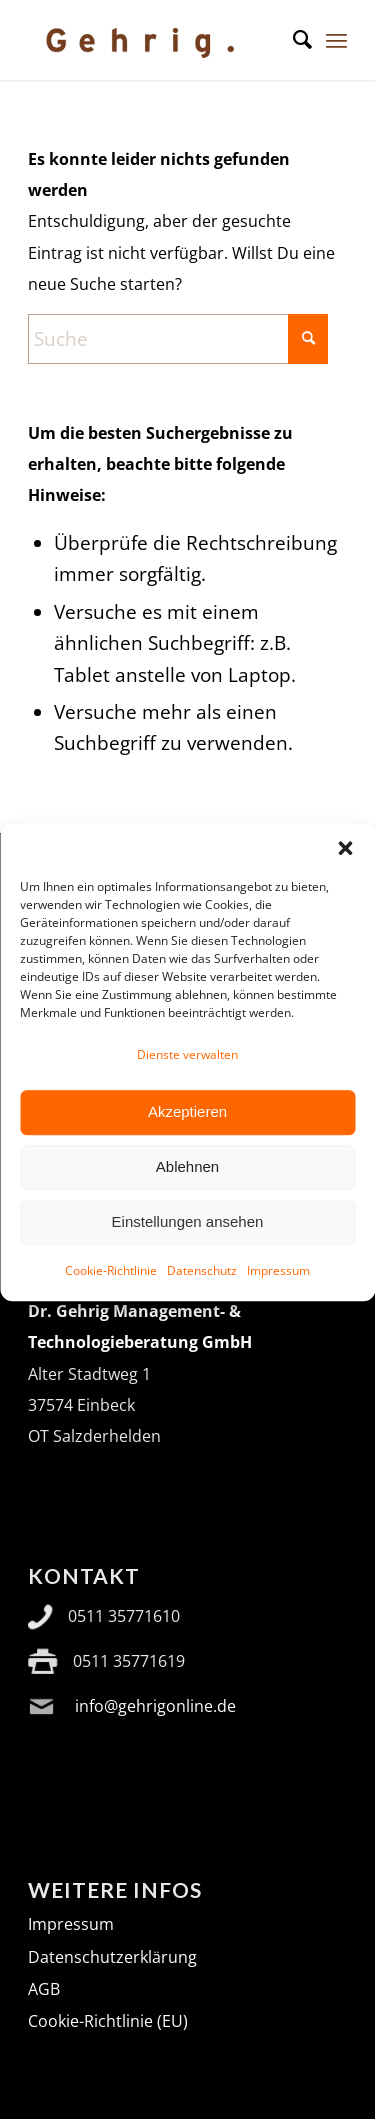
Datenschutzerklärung (112, 1957)
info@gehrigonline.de (155, 1706)
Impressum (278, 1299)
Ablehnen (187, 1196)
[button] (345, 877)
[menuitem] (292, 40)
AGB (44, 1989)
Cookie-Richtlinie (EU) (108, 2021)
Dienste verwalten (187, 1083)
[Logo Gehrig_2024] (155, 40)
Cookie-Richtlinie (111, 1299)
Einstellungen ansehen (188, 1251)
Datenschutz (202, 1299)
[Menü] (336, 40)
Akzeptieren (187, 1141)
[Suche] (292, 40)
